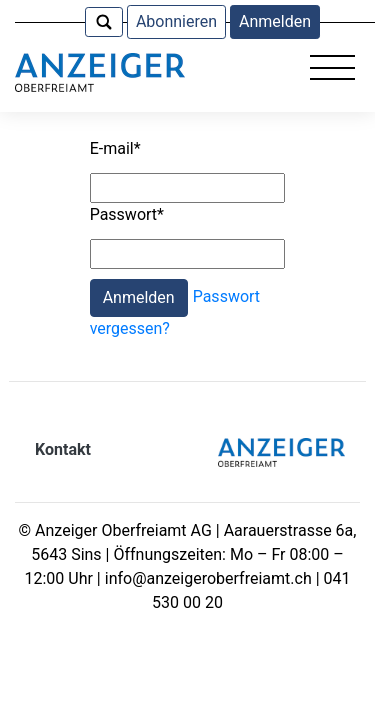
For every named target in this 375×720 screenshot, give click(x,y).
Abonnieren (176, 21)
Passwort (127, 214)
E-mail (115, 148)
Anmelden (275, 21)
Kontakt (63, 449)
